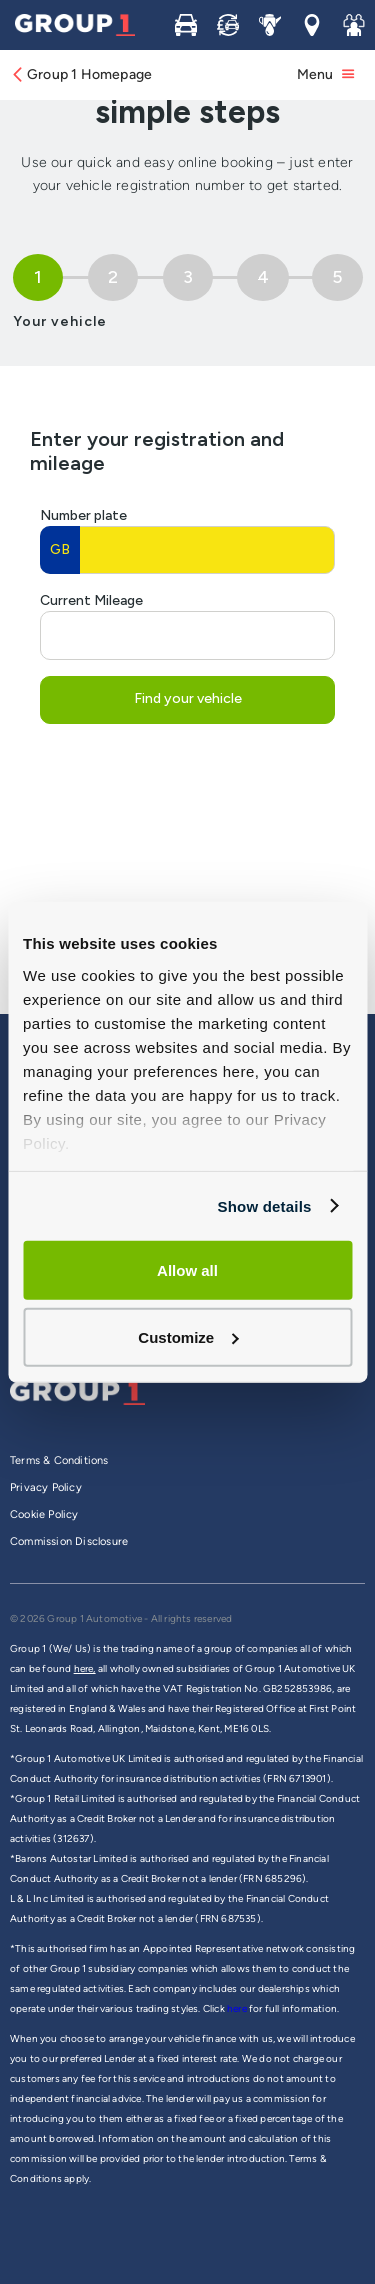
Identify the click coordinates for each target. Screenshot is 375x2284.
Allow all (187, 1270)
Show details (264, 1205)
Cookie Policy (44, 1514)
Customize (188, 1336)
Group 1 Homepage (81, 74)
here (238, 2008)
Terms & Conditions (59, 1460)
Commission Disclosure (69, 1541)
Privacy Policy (46, 1487)
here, (85, 1668)
